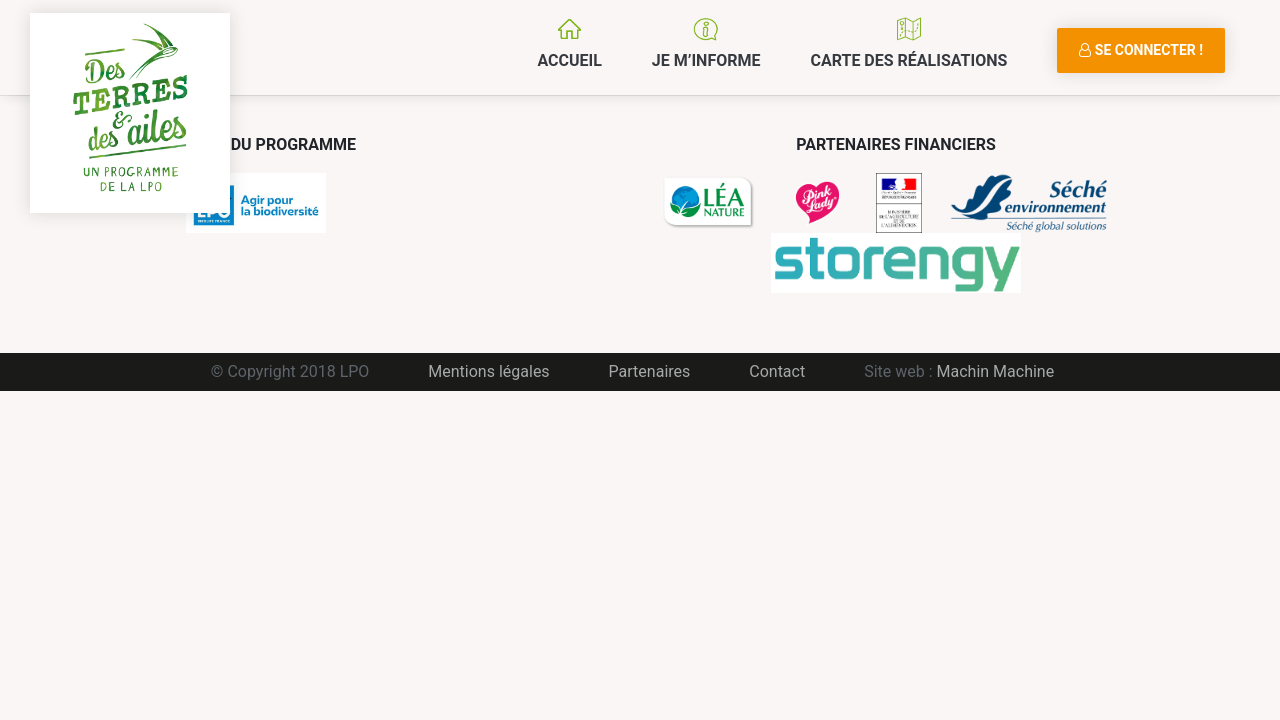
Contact (777, 371)
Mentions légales (488, 371)
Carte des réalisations (908, 60)
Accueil (569, 60)
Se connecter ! (1141, 50)
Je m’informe (706, 60)
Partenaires (650, 371)
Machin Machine (996, 371)
